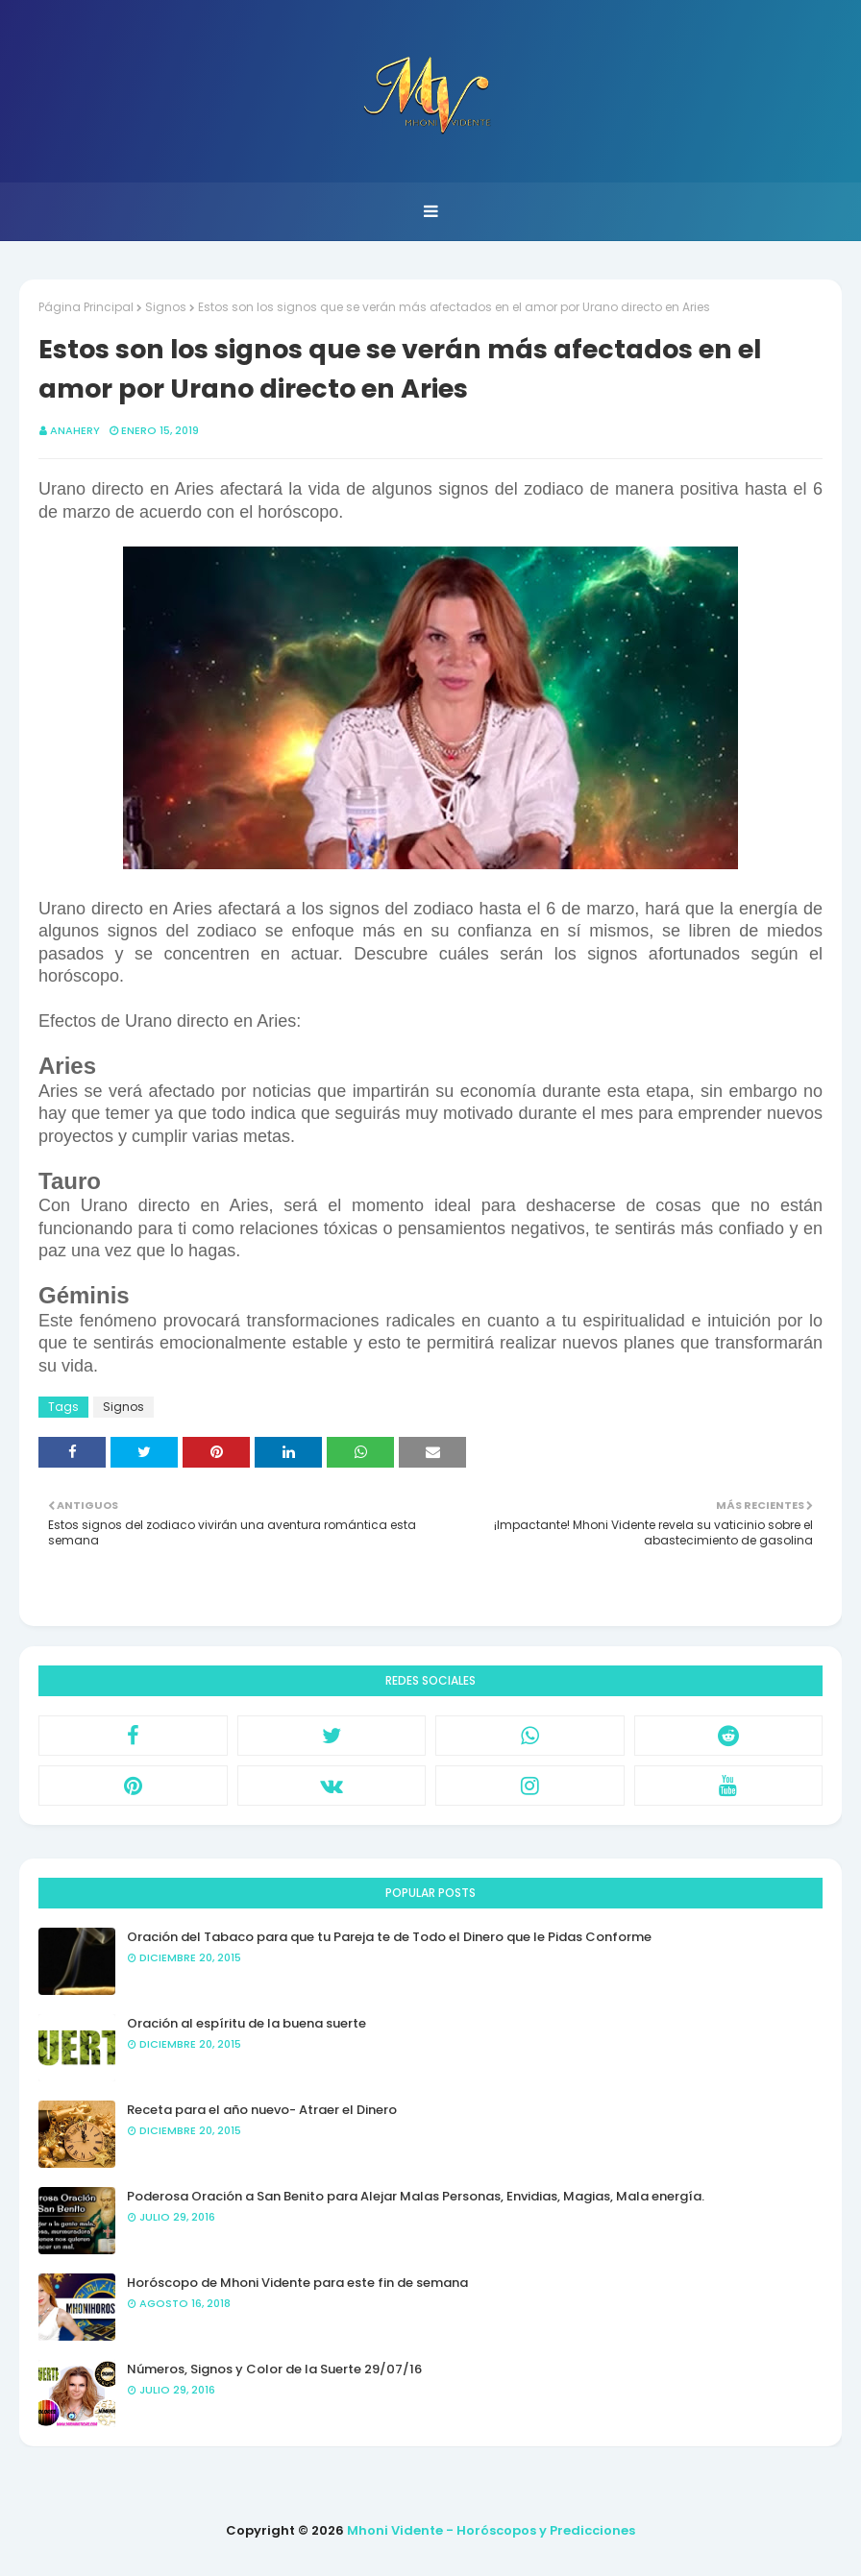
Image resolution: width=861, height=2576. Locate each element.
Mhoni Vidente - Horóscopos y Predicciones (491, 2530)
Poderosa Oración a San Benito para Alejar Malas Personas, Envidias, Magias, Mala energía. (415, 2196)
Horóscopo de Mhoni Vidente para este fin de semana (297, 2282)
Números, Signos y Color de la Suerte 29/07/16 (274, 2369)
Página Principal (86, 307)
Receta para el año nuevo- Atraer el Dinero (262, 2110)
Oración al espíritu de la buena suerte (246, 2023)
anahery (75, 430)
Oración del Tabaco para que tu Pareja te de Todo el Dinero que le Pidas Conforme (389, 1937)
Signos (165, 307)
